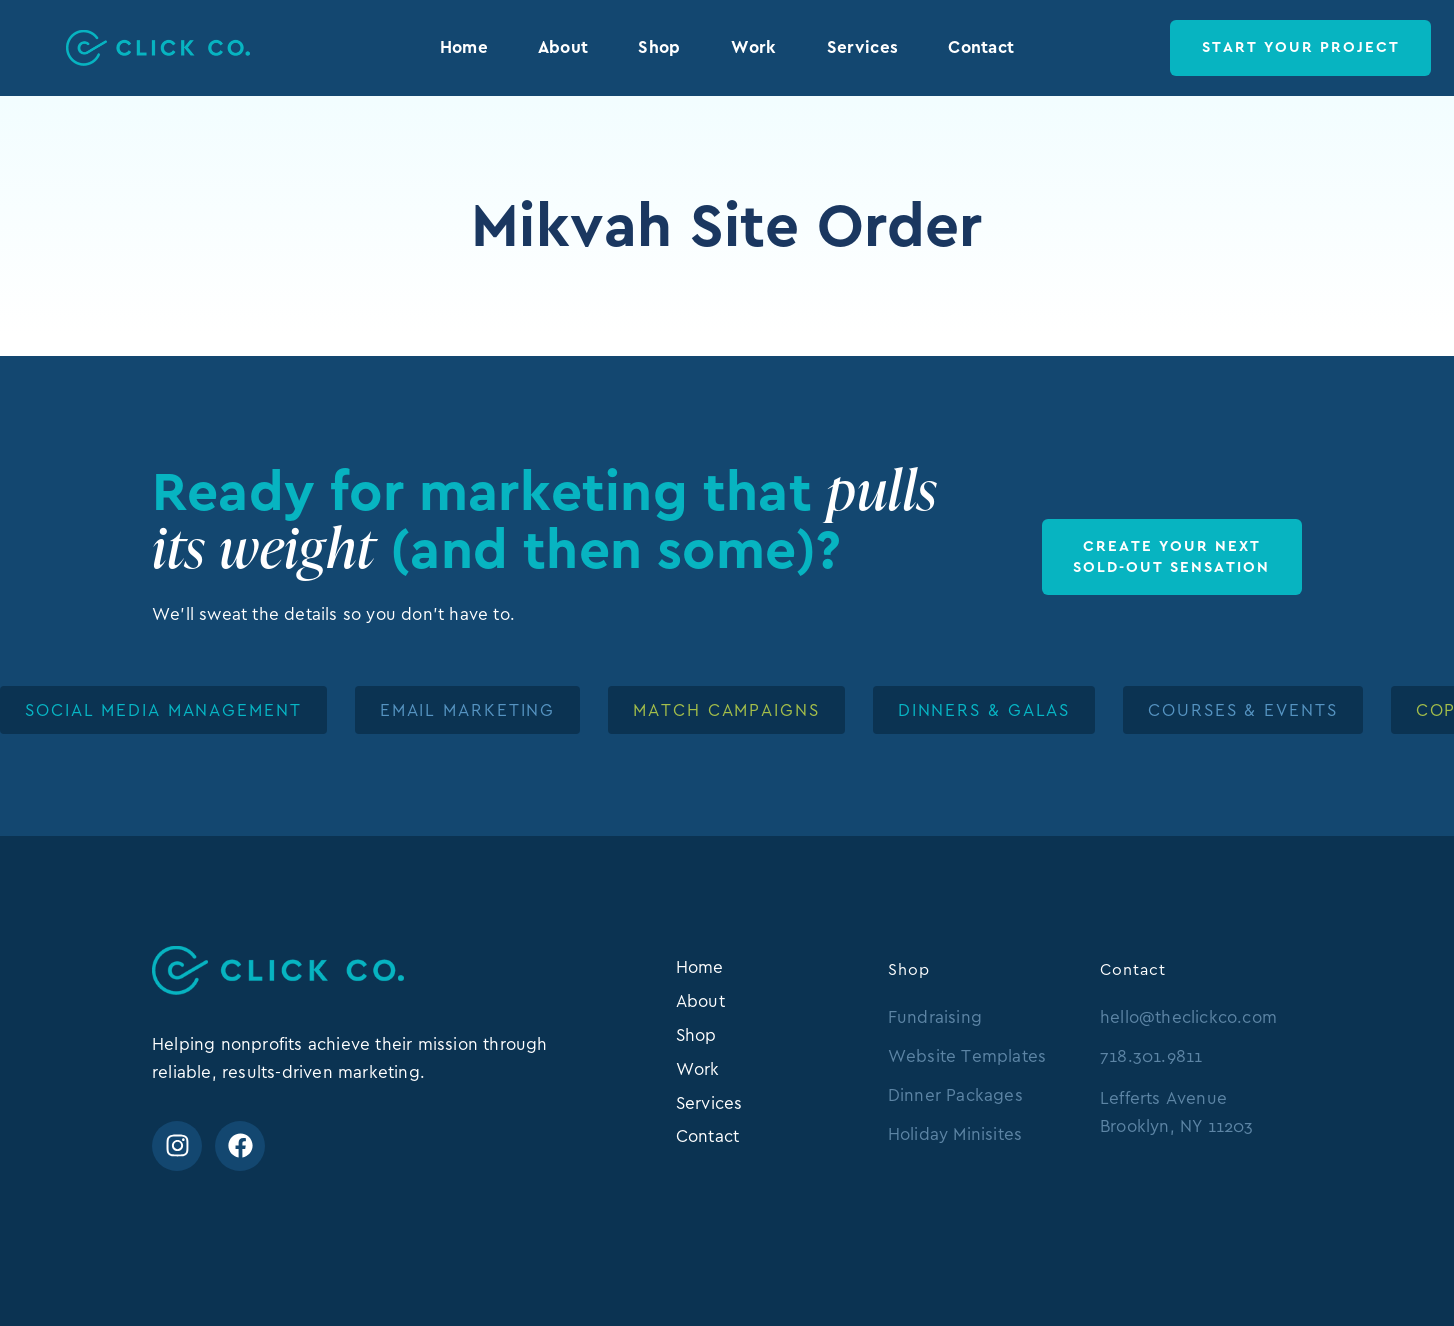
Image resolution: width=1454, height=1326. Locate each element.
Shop (659, 47)
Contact (981, 47)
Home (464, 47)
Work (754, 47)
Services (862, 47)
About (563, 47)
